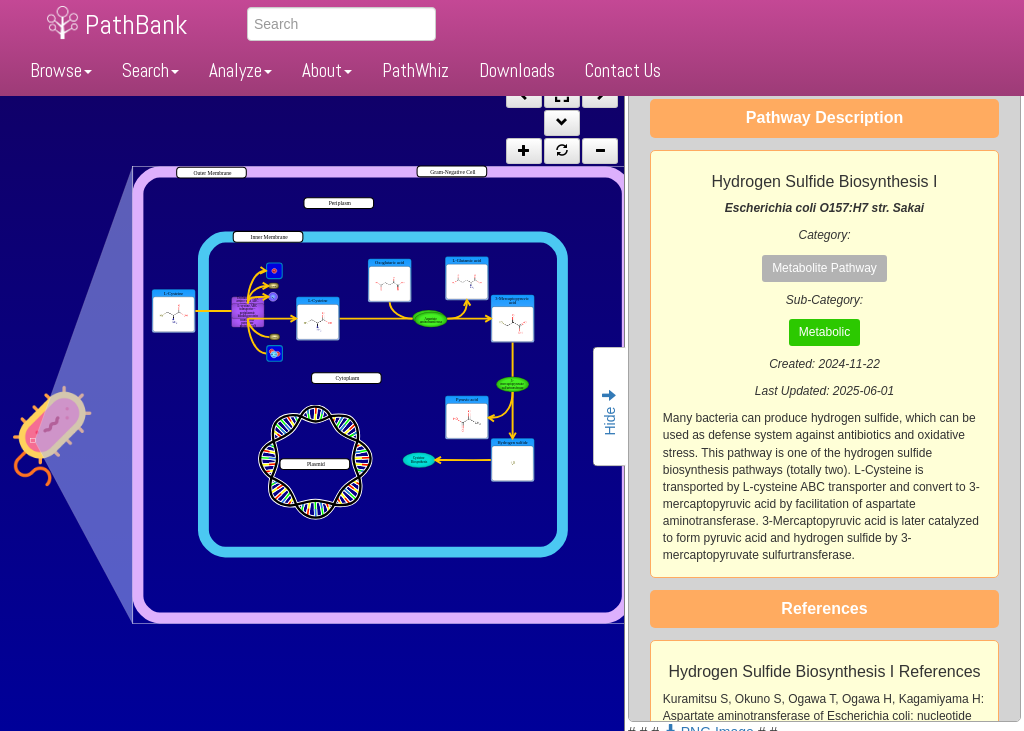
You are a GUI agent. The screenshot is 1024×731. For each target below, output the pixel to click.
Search (150, 70)
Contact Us (623, 70)
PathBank (136, 24)
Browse (61, 70)
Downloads (517, 70)
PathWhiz (415, 70)
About (327, 70)
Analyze (240, 70)
